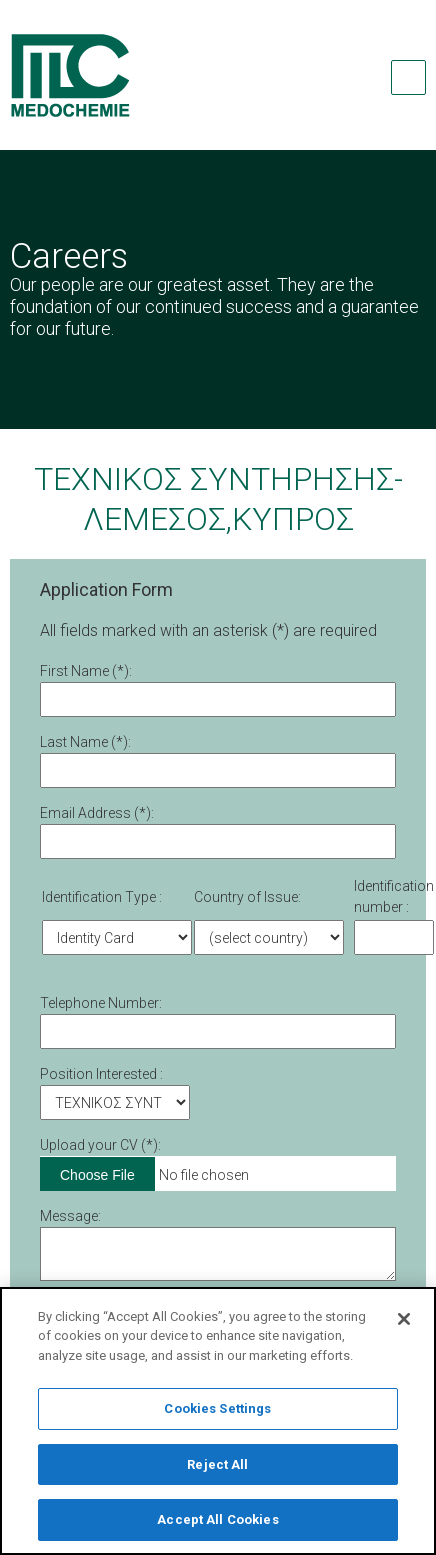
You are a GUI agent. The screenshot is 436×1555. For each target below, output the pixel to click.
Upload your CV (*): (100, 1145)
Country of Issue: (247, 897)
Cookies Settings (217, 1414)
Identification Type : (102, 897)
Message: (70, 1216)
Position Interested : (101, 1074)
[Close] (404, 1325)
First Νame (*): (86, 671)
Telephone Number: (101, 1003)
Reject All (217, 1470)
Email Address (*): (97, 813)
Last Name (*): (85, 742)
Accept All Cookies (217, 1526)
